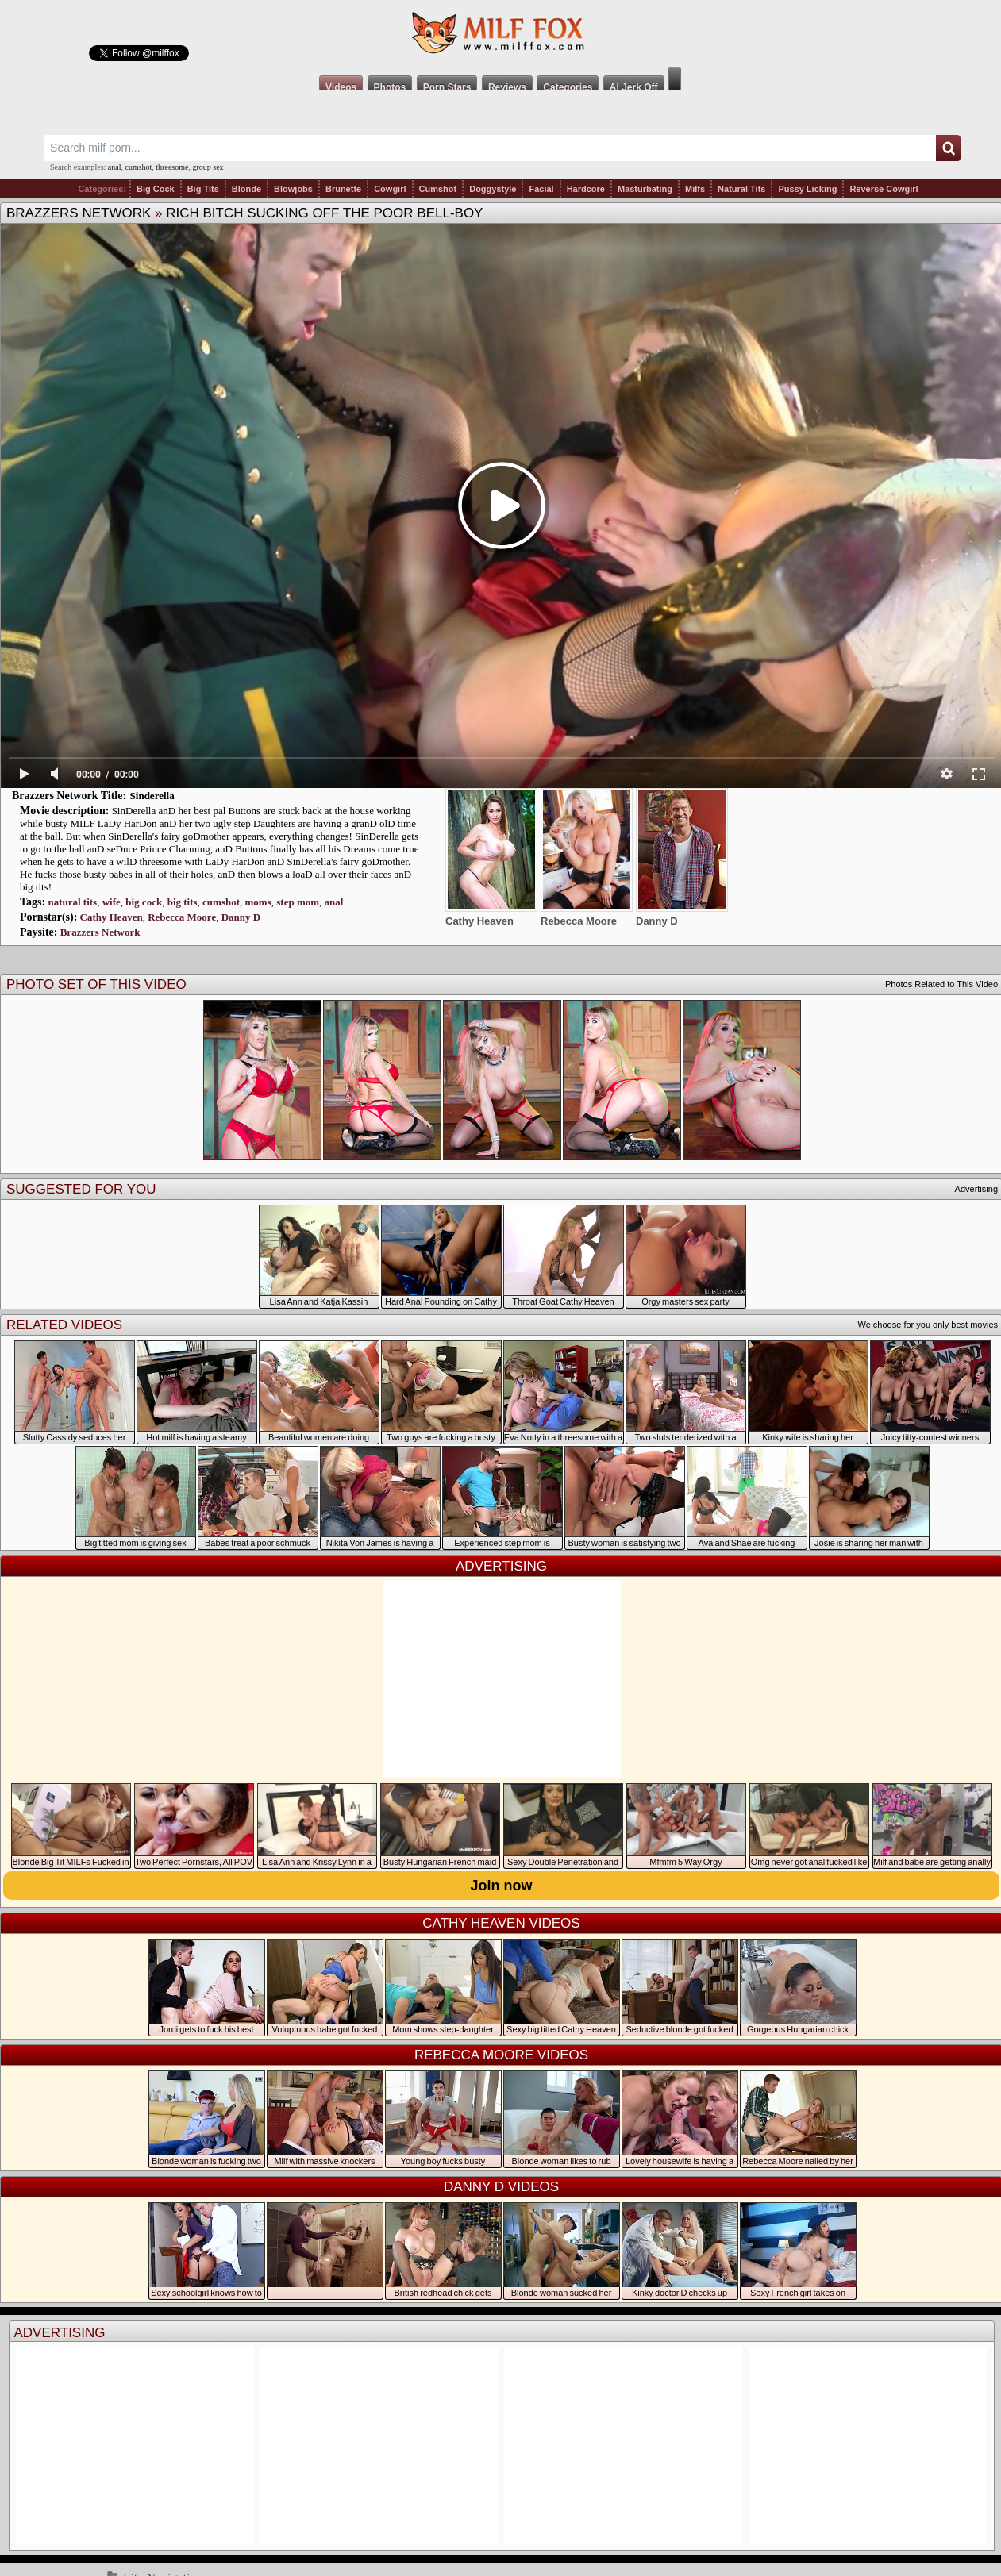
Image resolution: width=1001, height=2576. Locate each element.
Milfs (695, 189)
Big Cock (156, 189)
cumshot (138, 167)
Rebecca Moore (182, 917)
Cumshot (438, 189)
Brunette (343, 189)
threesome (172, 167)
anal (114, 167)
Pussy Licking (807, 189)
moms (258, 902)
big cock (143, 902)
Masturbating (645, 189)
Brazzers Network (78, 213)
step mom (297, 902)
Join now (502, 1886)
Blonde (246, 189)
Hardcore (586, 189)
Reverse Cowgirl (883, 189)
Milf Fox (500, 33)
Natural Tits (741, 189)
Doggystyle (492, 189)
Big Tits (203, 189)
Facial (541, 189)
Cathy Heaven (111, 917)
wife (111, 902)
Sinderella (152, 796)
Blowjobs (293, 189)
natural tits (72, 902)
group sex (207, 167)
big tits (182, 902)
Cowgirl (390, 189)
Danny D (241, 917)
